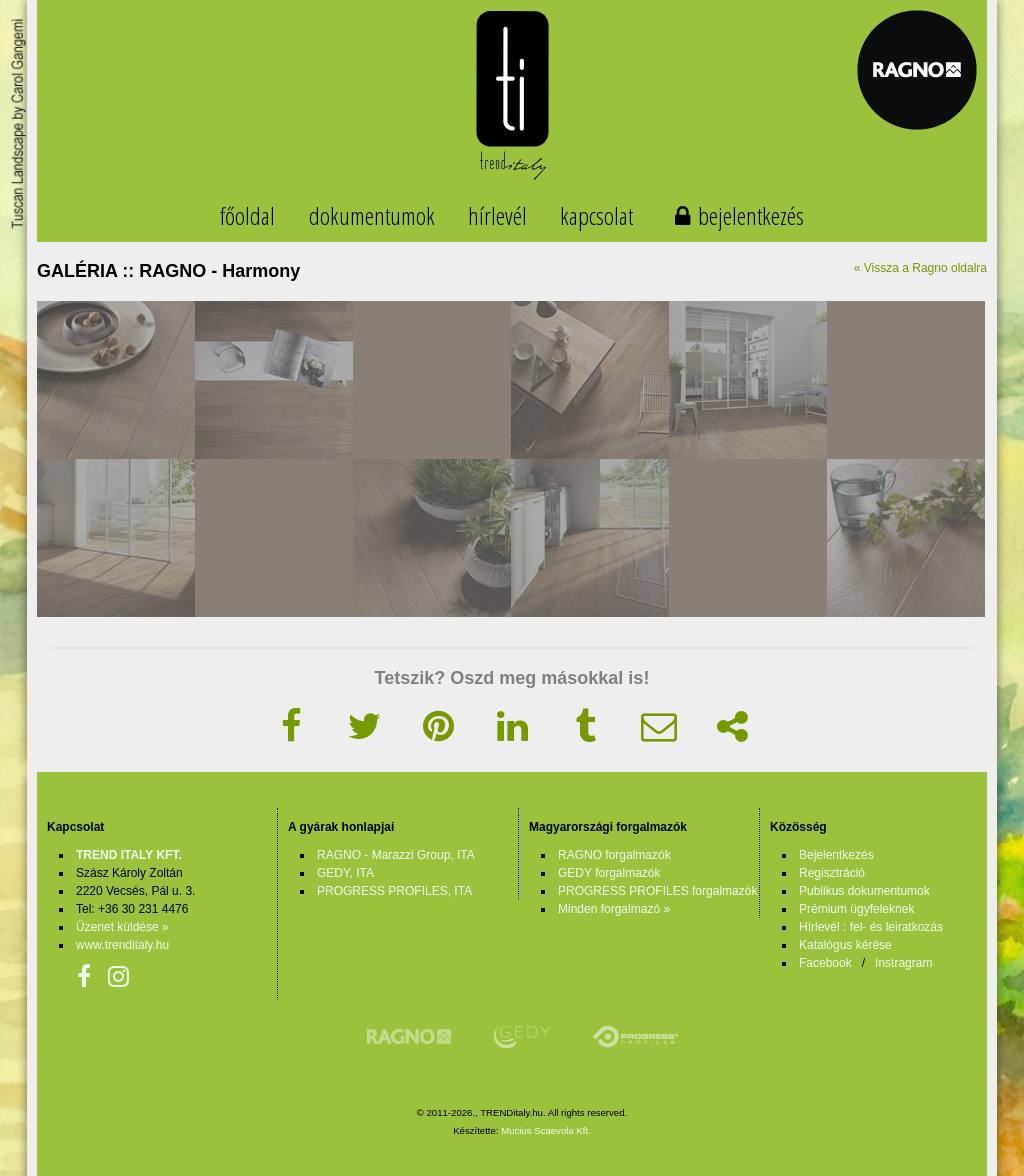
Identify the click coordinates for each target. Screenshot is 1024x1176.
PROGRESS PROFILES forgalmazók (657, 891)
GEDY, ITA (345, 873)
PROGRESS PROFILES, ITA (394, 891)
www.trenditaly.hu (122, 945)
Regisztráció (832, 873)
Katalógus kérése (845, 945)
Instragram (903, 963)
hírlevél (497, 215)
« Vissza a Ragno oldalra (920, 268)
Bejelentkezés (836, 855)
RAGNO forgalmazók (614, 855)
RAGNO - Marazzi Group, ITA (396, 855)
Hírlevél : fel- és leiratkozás (871, 927)
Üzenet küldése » (122, 927)
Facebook (825, 963)
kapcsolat (596, 215)
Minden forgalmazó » (614, 909)
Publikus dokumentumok (864, 891)
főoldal (247, 215)
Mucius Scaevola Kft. (546, 1130)
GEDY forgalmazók (609, 873)
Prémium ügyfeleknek (856, 909)
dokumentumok (372, 215)
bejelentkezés (751, 215)
